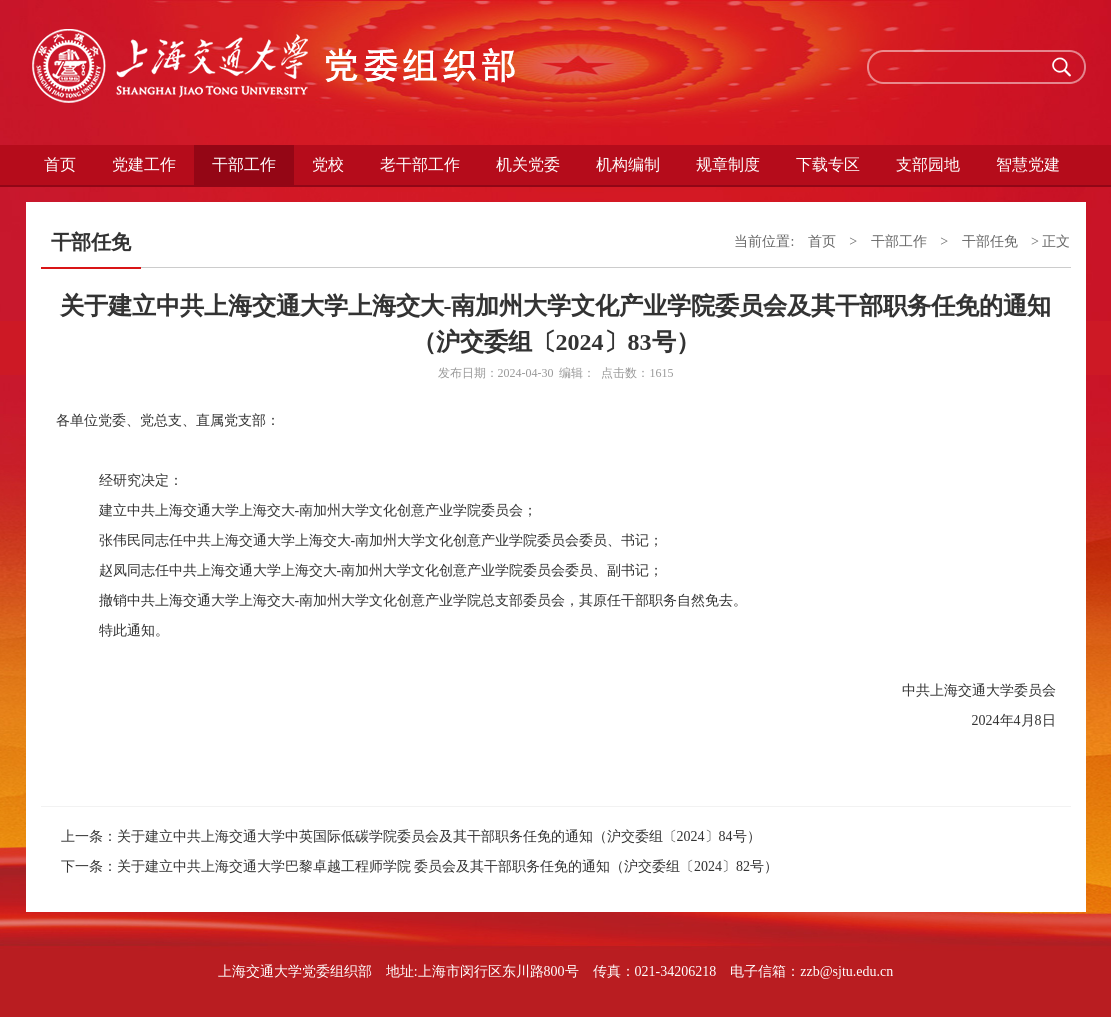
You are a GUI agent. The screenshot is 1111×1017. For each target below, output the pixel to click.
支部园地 (928, 164)
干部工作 (244, 164)
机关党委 (528, 164)
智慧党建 (1028, 164)
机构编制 (628, 164)
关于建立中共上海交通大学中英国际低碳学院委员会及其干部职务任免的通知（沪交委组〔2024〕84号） (439, 836)
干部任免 (990, 241)
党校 (328, 164)
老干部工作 (420, 164)
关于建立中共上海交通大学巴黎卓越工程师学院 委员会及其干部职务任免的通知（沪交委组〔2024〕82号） (448, 866)
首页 (60, 164)
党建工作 (144, 164)
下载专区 (828, 164)
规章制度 (728, 164)
